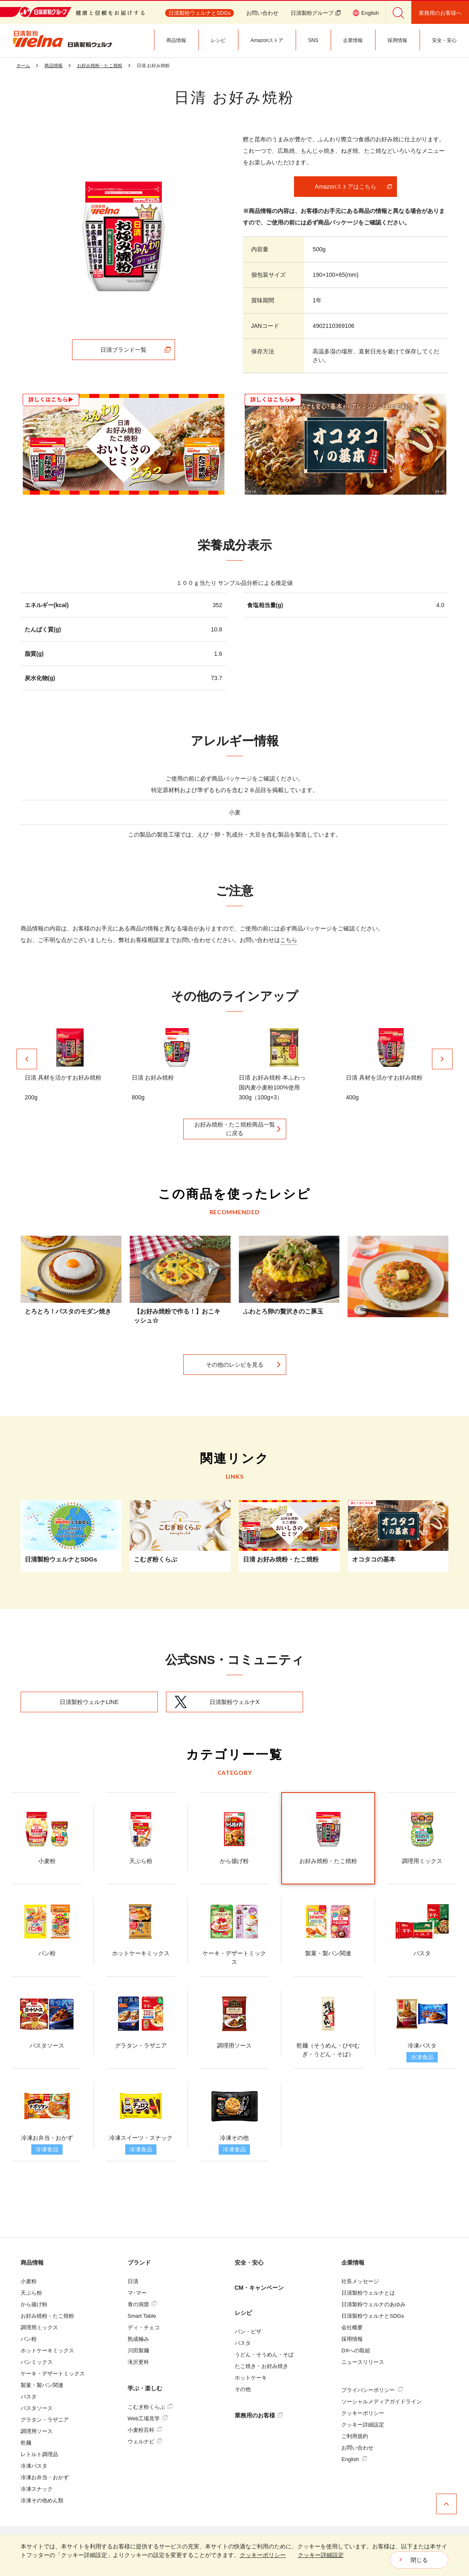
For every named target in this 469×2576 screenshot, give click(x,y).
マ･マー (137, 2293)
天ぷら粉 (31, 2293)
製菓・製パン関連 (42, 2385)
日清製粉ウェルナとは (368, 2293)
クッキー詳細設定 (362, 2425)
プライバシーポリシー (372, 2390)
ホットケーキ (251, 2378)
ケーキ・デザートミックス (53, 2373)
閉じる (419, 2560)
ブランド (139, 2262)
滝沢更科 (138, 2362)
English (353, 2459)
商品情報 (32, 2262)
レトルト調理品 (39, 2454)
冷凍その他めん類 (42, 2500)
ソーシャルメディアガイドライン (381, 2401)
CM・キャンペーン (259, 2287)
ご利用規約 (354, 2436)
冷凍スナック (37, 2489)
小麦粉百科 (145, 2430)
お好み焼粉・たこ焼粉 (47, 2316)
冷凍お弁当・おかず (45, 2477)
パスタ (29, 2397)
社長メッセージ (360, 2281)
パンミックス (37, 2362)
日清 (133, 2281)
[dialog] (234, 2555)
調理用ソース (37, 2431)
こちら (288, 940)
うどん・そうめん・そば (264, 2355)
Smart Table (142, 2316)
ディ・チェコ (144, 2327)
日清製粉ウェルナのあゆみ (373, 2304)
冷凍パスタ (34, 2466)
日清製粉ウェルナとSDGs (372, 2316)
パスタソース (37, 2408)
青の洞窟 (142, 2304)
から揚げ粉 (34, 2304)
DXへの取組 (355, 2350)
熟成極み (138, 2339)
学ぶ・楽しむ (145, 2388)
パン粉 (29, 2339)
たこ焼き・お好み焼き (261, 2366)
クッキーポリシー (362, 2413)
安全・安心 (249, 2262)
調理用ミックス (39, 2327)
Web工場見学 (148, 2418)
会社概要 (352, 2327)
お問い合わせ (262, 13)
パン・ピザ (248, 2331)
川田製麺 (138, 2350)
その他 (243, 2389)
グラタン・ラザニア (45, 2420)
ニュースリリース (362, 2362)
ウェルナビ (145, 2441)
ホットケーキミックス (47, 2350)
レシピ (243, 2313)
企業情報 (352, 2262)
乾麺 (26, 2443)
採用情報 (352, 2339)
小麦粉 (29, 2281)
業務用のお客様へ (440, 13)
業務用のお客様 (259, 2415)
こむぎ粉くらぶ (150, 2407)
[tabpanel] (123, 236)
